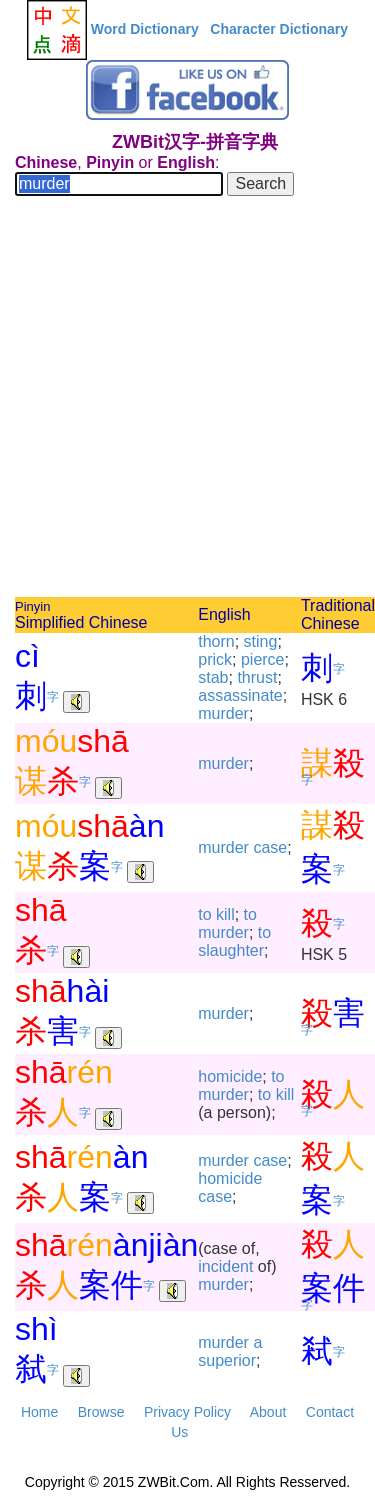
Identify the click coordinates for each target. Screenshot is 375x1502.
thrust (257, 677)
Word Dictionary (145, 29)
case (270, 847)
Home (39, 1412)
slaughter (231, 950)
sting (261, 641)
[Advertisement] (187, 399)
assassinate (240, 695)
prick (215, 659)
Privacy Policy (187, 1412)
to (204, 914)
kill (225, 914)
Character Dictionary (279, 29)
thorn (216, 641)
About (268, 1412)
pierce (263, 659)
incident (225, 1266)
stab (213, 677)
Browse (101, 1412)
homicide (230, 1076)
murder (223, 713)
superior (227, 1360)
